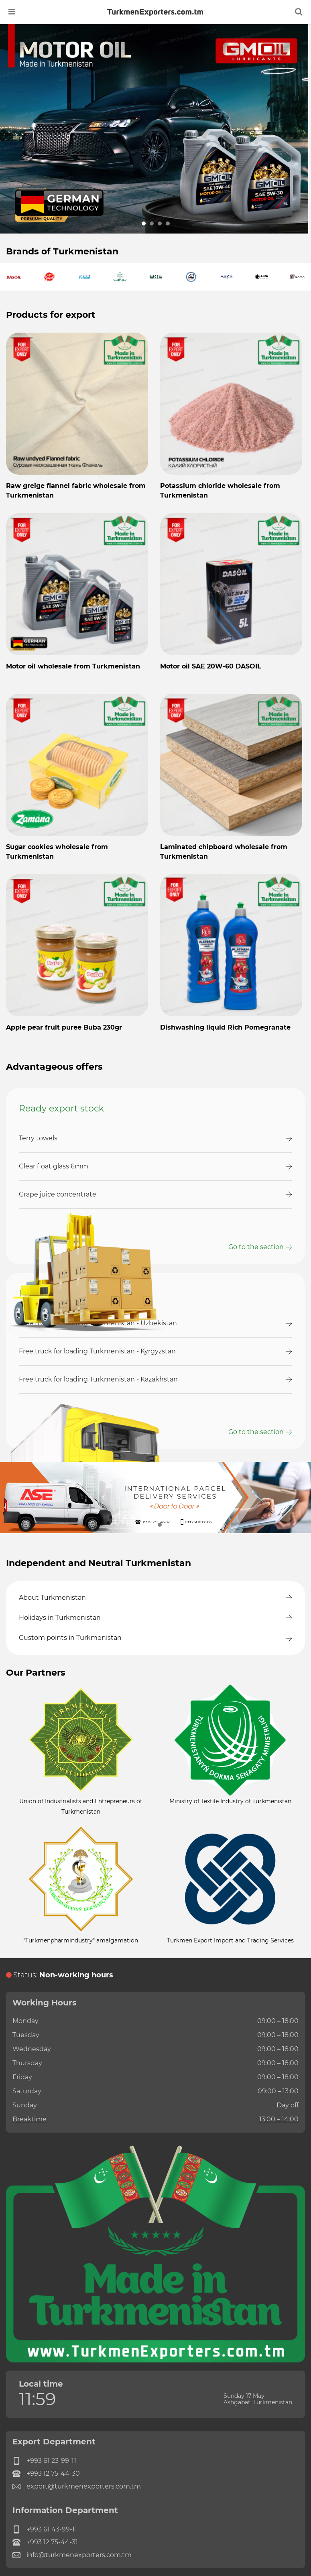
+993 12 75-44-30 (46, 2474)
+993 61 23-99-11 (44, 2461)
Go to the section (256, 1247)
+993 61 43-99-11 (44, 2529)
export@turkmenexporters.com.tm (76, 2487)
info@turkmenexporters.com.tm (72, 2555)
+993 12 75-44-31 (45, 2542)
